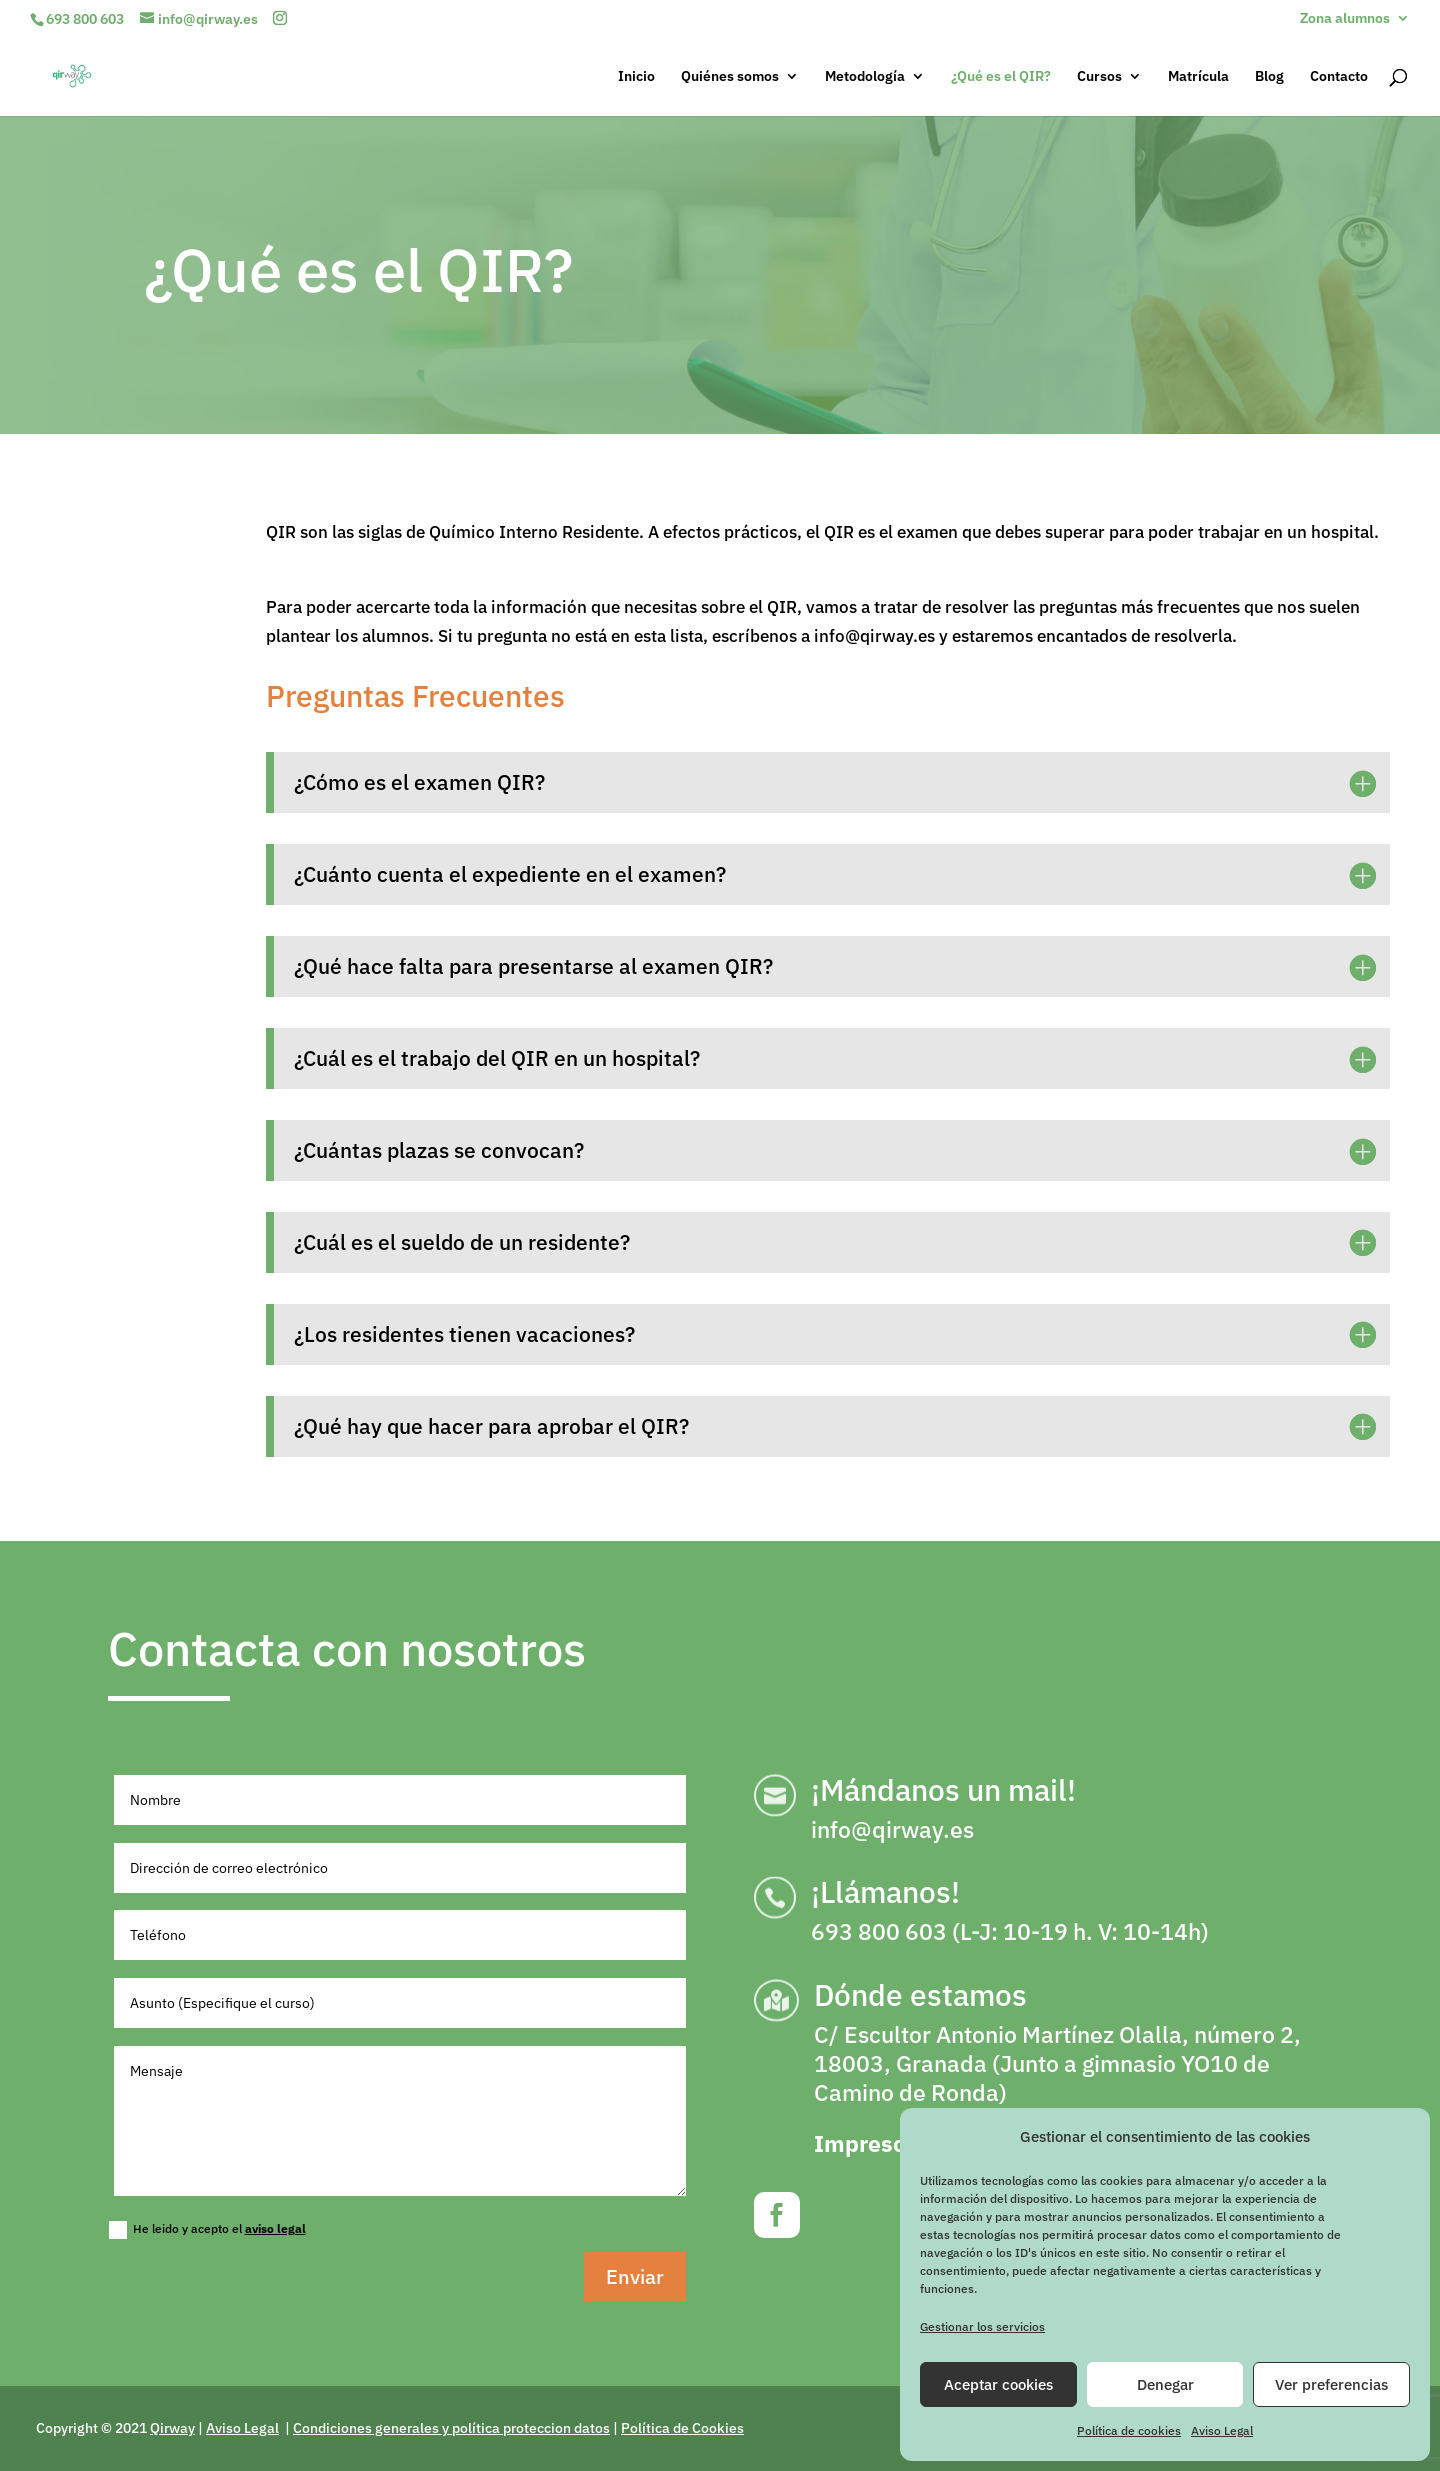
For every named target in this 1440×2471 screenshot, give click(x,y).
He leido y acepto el (207, 2230)
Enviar (635, 2276)
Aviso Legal (1222, 2430)
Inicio (636, 77)
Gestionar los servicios (982, 2326)
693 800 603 (85, 19)
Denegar (1165, 2384)
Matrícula (1198, 77)
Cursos (1099, 77)
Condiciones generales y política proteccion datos (451, 2428)
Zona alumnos (1345, 19)
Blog (1269, 77)
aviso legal (275, 2228)
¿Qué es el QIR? (1001, 77)
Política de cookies (1129, 2430)
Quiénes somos (730, 77)
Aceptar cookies (998, 2384)
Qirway (172, 2428)
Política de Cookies (682, 2428)
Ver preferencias (1331, 2384)
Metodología (865, 77)
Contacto (1339, 77)
